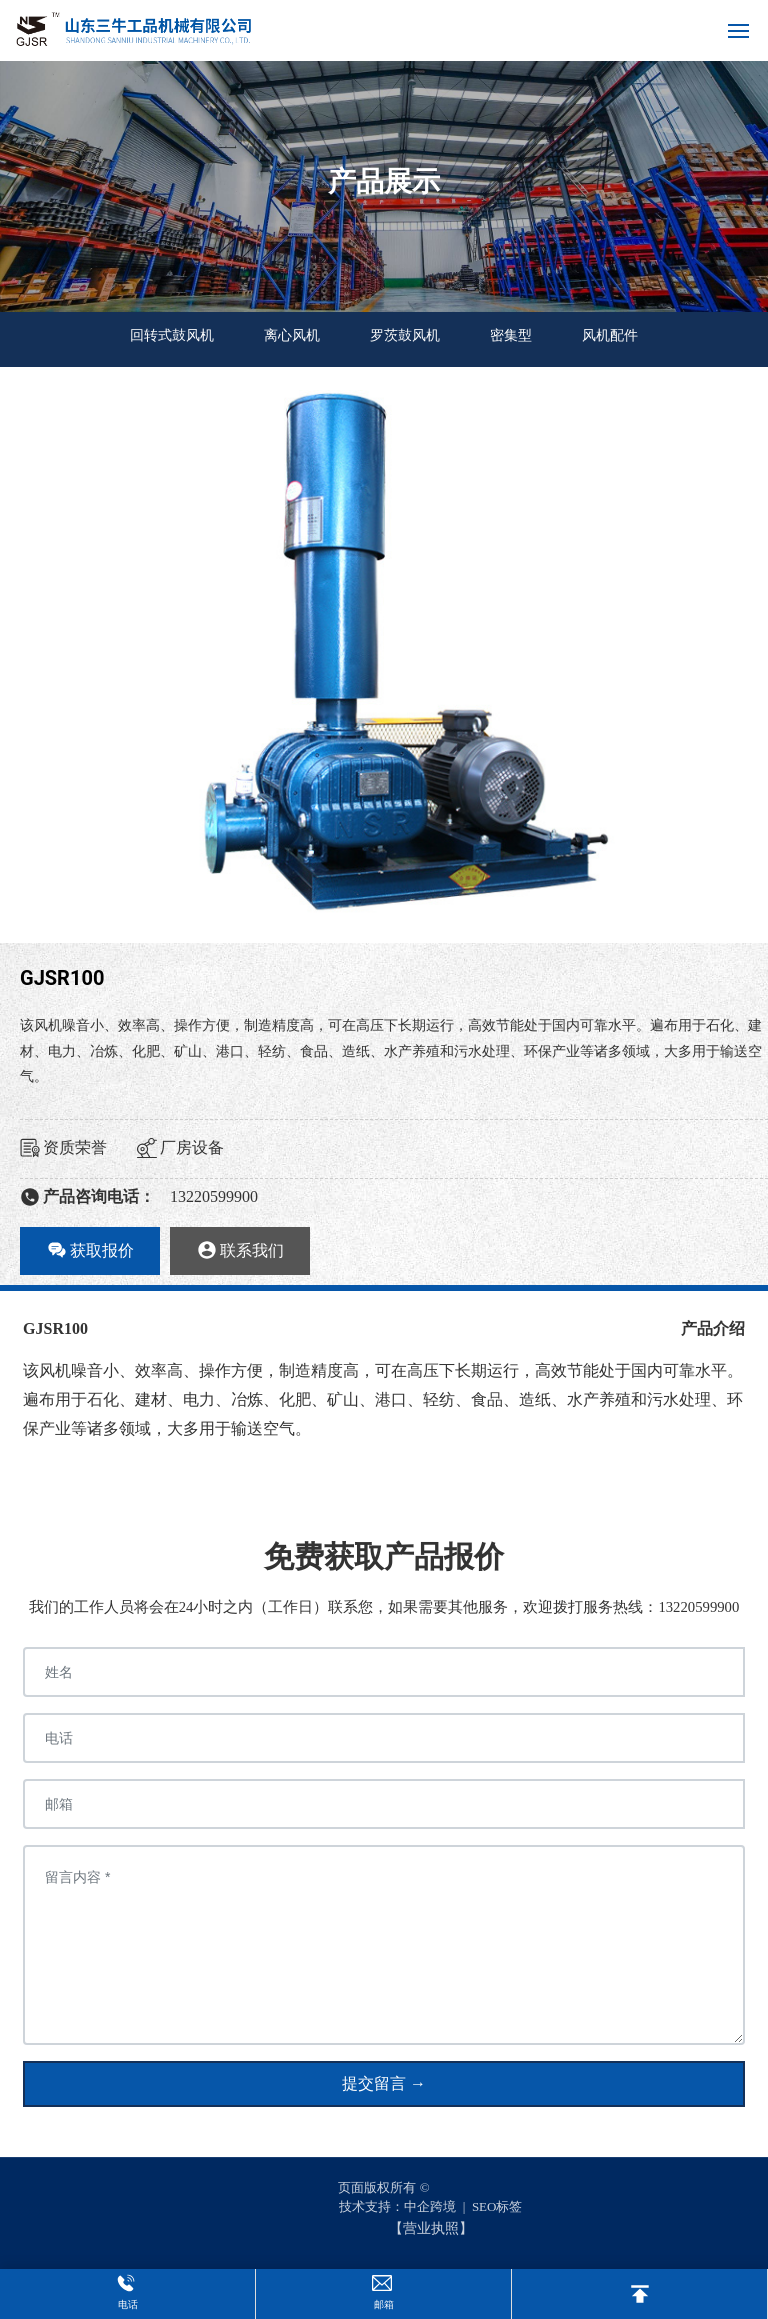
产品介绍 (713, 1328)
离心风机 (292, 335)
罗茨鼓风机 (405, 335)
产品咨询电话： (87, 1196)
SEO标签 (497, 2206)
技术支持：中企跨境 (397, 2206)
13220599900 (214, 1196)
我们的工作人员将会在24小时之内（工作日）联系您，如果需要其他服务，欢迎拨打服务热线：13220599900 (384, 1607)
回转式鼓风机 (172, 335)
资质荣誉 (63, 1147)
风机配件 (610, 335)
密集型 (511, 335)
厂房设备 (180, 1147)
